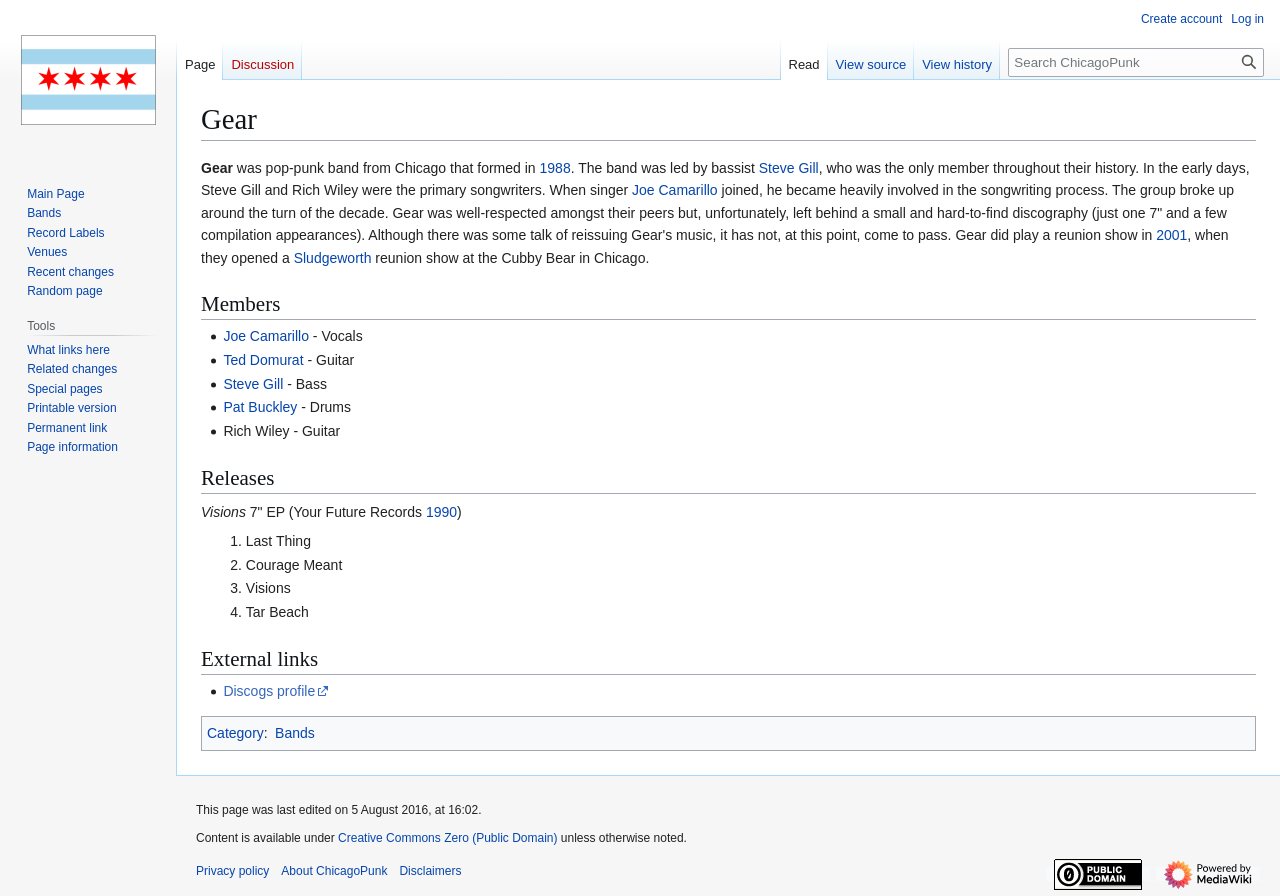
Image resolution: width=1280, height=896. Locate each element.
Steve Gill (789, 168)
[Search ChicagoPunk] (1136, 62)
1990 (441, 512)
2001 (1171, 235)
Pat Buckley (260, 407)
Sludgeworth (333, 258)
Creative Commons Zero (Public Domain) (447, 838)
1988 (555, 168)
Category (235, 733)
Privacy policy (232, 871)
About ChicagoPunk (334, 871)
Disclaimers (430, 871)
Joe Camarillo (675, 190)
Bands (295, 733)
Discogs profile (269, 691)
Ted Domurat (263, 360)
